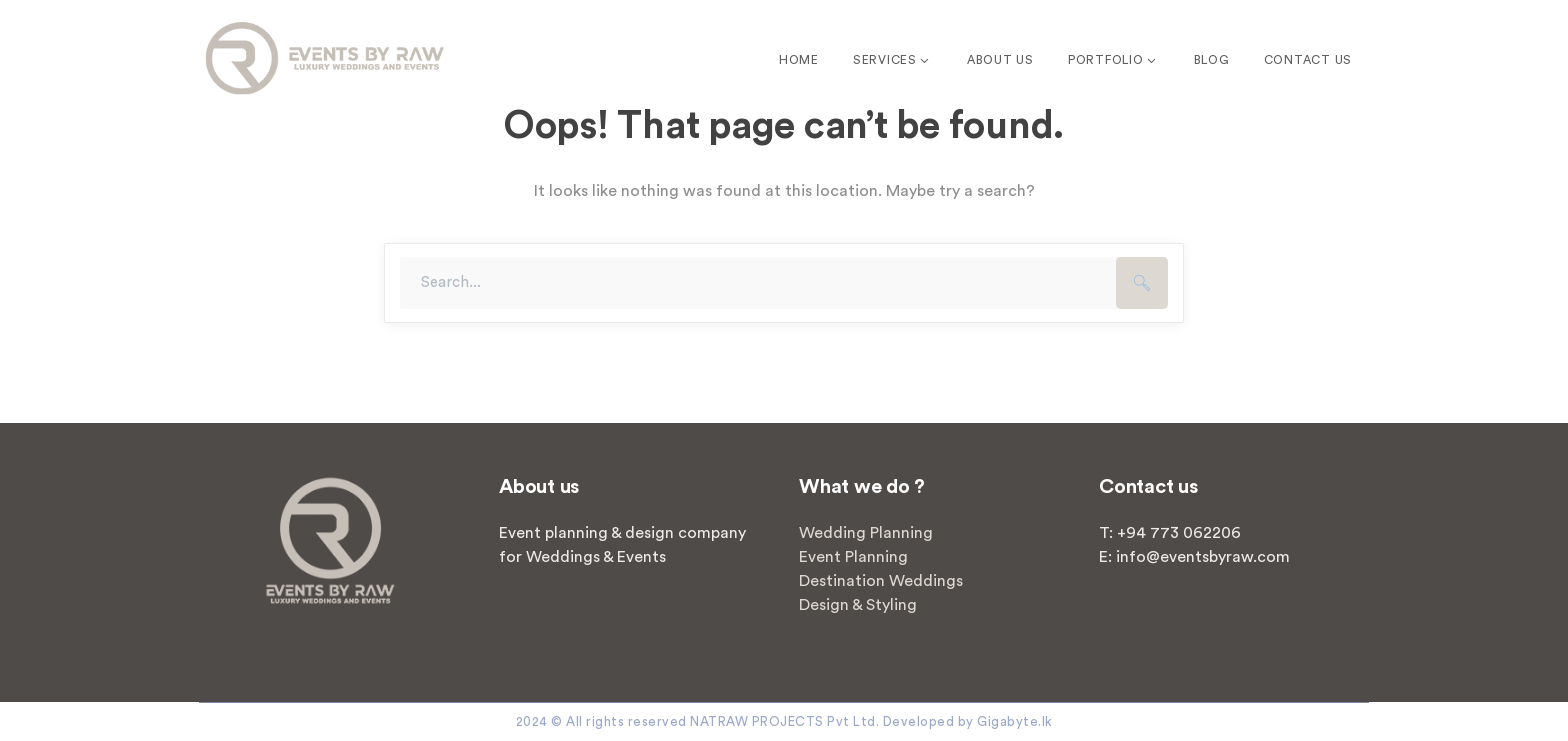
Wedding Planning (866, 533)
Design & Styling (858, 605)
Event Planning (853, 557)
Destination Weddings (881, 581)
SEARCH (1142, 283)
